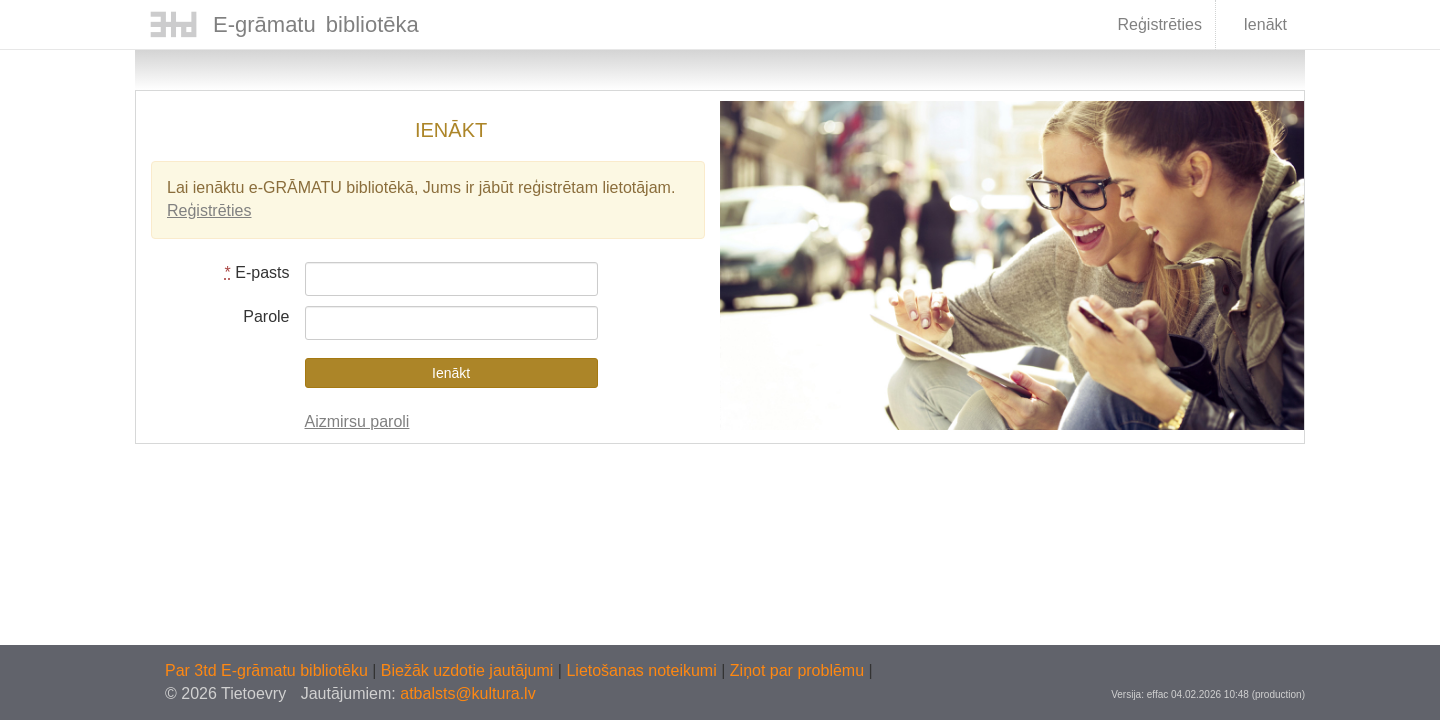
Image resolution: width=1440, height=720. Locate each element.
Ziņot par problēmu (797, 670)
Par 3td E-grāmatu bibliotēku (268, 670)
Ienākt (1253, 26)
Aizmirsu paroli (357, 421)
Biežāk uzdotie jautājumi (469, 670)
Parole (266, 316)
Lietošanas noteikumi (643, 670)
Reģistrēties (1159, 24)
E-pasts (257, 272)
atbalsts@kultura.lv (467, 693)
